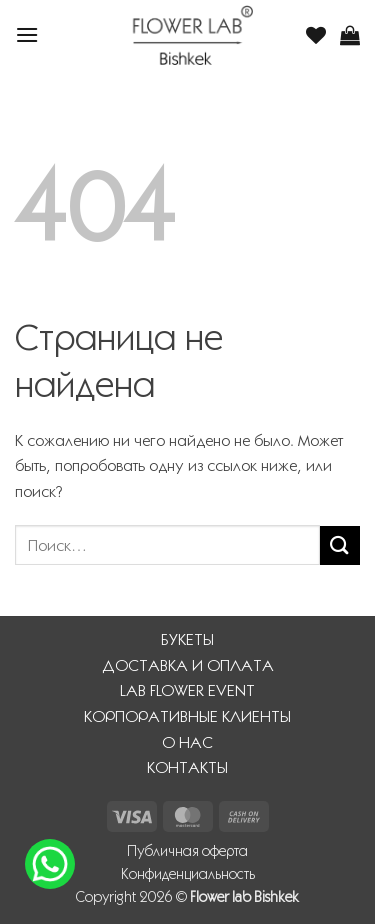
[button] (27, 34)
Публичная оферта (187, 851)
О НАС (187, 742)
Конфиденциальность (188, 874)
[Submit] (340, 545)
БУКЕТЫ (187, 639)
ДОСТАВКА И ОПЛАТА (188, 665)
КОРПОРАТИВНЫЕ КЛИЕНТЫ (187, 716)
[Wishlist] (316, 35)
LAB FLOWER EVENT (187, 690)
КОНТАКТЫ (187, 767)
